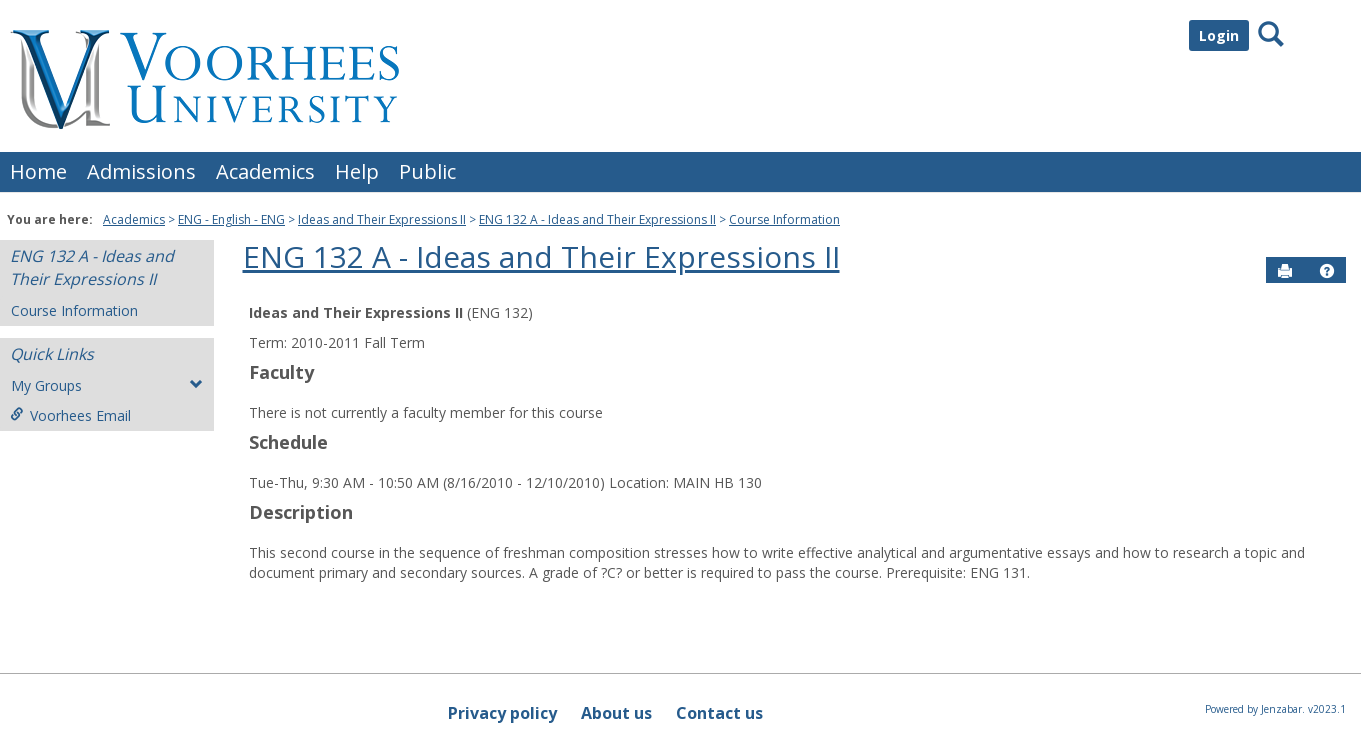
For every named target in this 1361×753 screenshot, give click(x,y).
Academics (265, 171)
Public (427, 171)
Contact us (719, 713)
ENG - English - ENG (231, 219)
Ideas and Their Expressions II (382, 219)
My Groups (107, 385)
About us (616, 713)
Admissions (141, 171)
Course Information (784, 219)
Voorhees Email (70, 415)
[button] (1327, 271)
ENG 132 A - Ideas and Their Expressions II (597, 219)
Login (1219, 35)
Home (38, 171)
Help (357, 171)
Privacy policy (502, 713)
